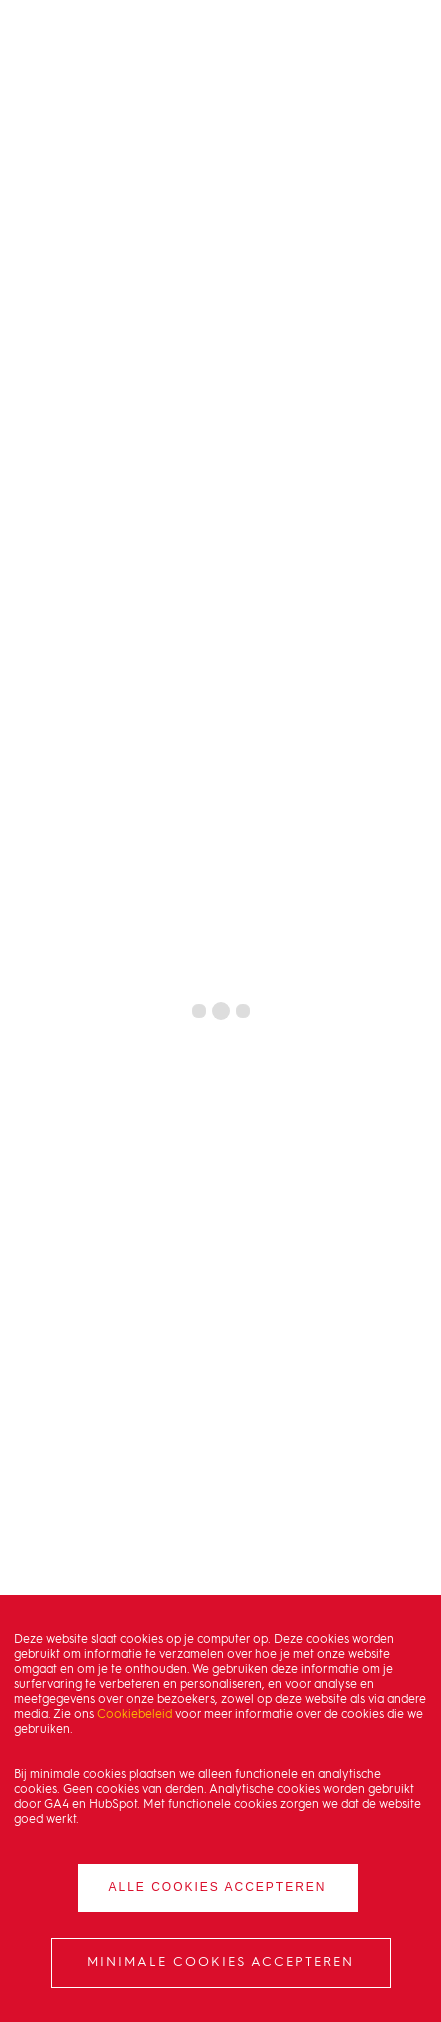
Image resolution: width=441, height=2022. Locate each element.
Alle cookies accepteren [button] (217, 1887)
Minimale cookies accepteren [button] (220, 1962)
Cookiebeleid (134, 1715)
